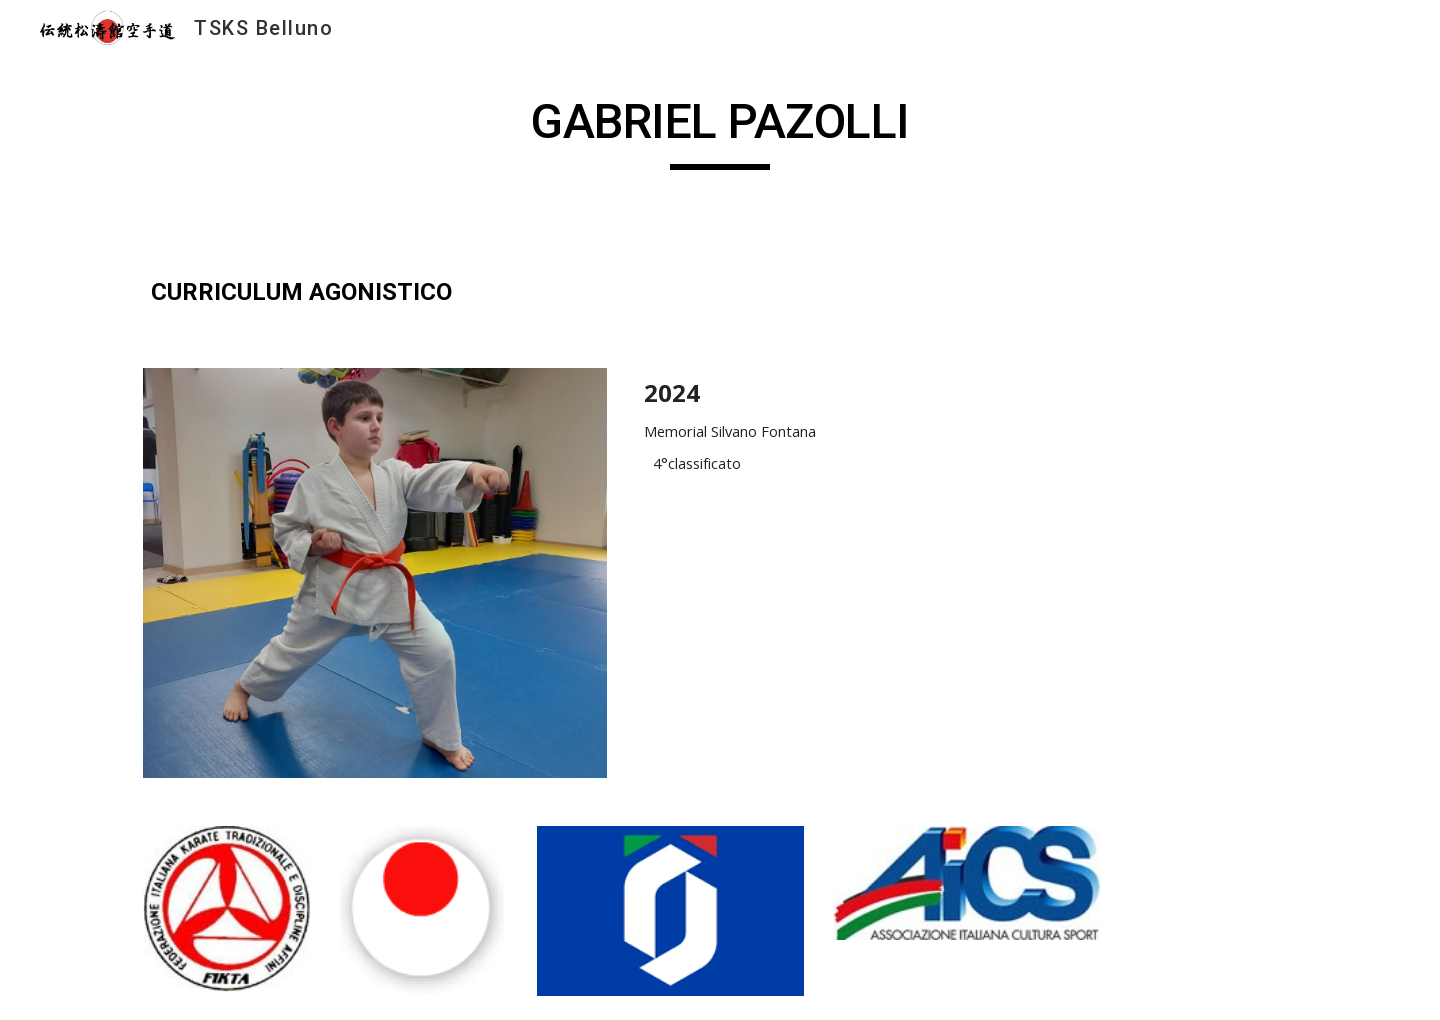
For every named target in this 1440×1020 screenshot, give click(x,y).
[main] (720, 131)
